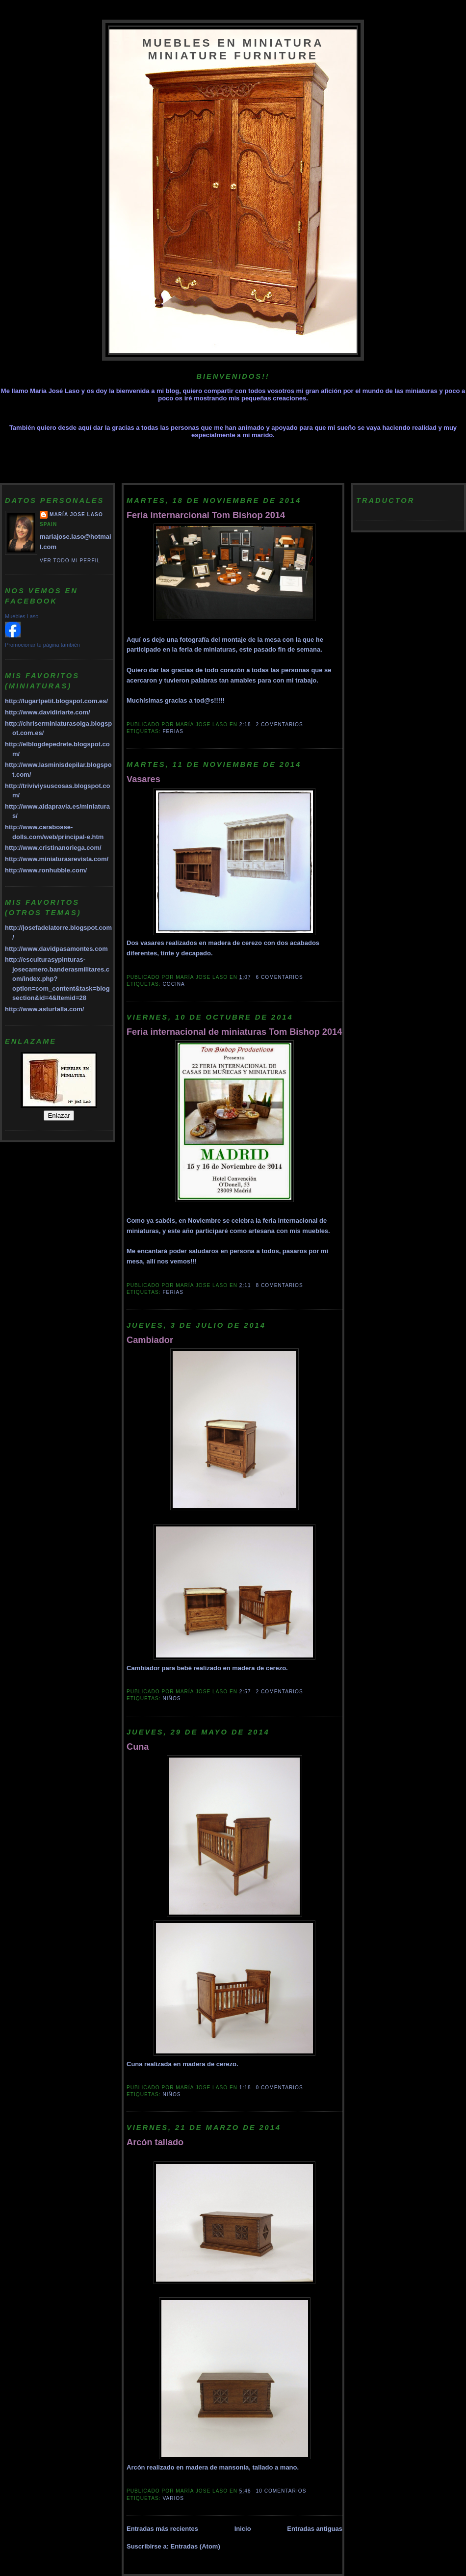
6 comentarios (279, 977)
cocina (173, 984)
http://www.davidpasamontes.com (56, 948)
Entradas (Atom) (195, 2546)
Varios (173, 2498)
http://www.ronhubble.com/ (46, 870)
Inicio (242, 2528)
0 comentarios (279, 2087)
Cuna (138, 1747)
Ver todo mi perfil (70, 560)
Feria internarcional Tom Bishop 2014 (206, 515)
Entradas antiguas (314, 2528)
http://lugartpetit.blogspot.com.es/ (56, 701)
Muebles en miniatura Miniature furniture (233, 49)
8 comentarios (279, 1285)
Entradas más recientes (162, 2528)
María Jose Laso (76, 514)
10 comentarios (281, 2491)
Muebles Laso (22, 616)
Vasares (143, 779)
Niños (171, 1698)
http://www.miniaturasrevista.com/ (56, 859)
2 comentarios (279, 724)
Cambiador (150, 1340)
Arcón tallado (155, 2142)
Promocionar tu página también (42, 645)
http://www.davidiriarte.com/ (47, 712)
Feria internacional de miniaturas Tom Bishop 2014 (234, 1032)
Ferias (172, 731)
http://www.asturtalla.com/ (44, 1009)
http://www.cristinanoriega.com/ (53, 847)
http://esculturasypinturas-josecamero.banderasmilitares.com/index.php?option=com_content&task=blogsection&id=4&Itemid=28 (57, 978)
